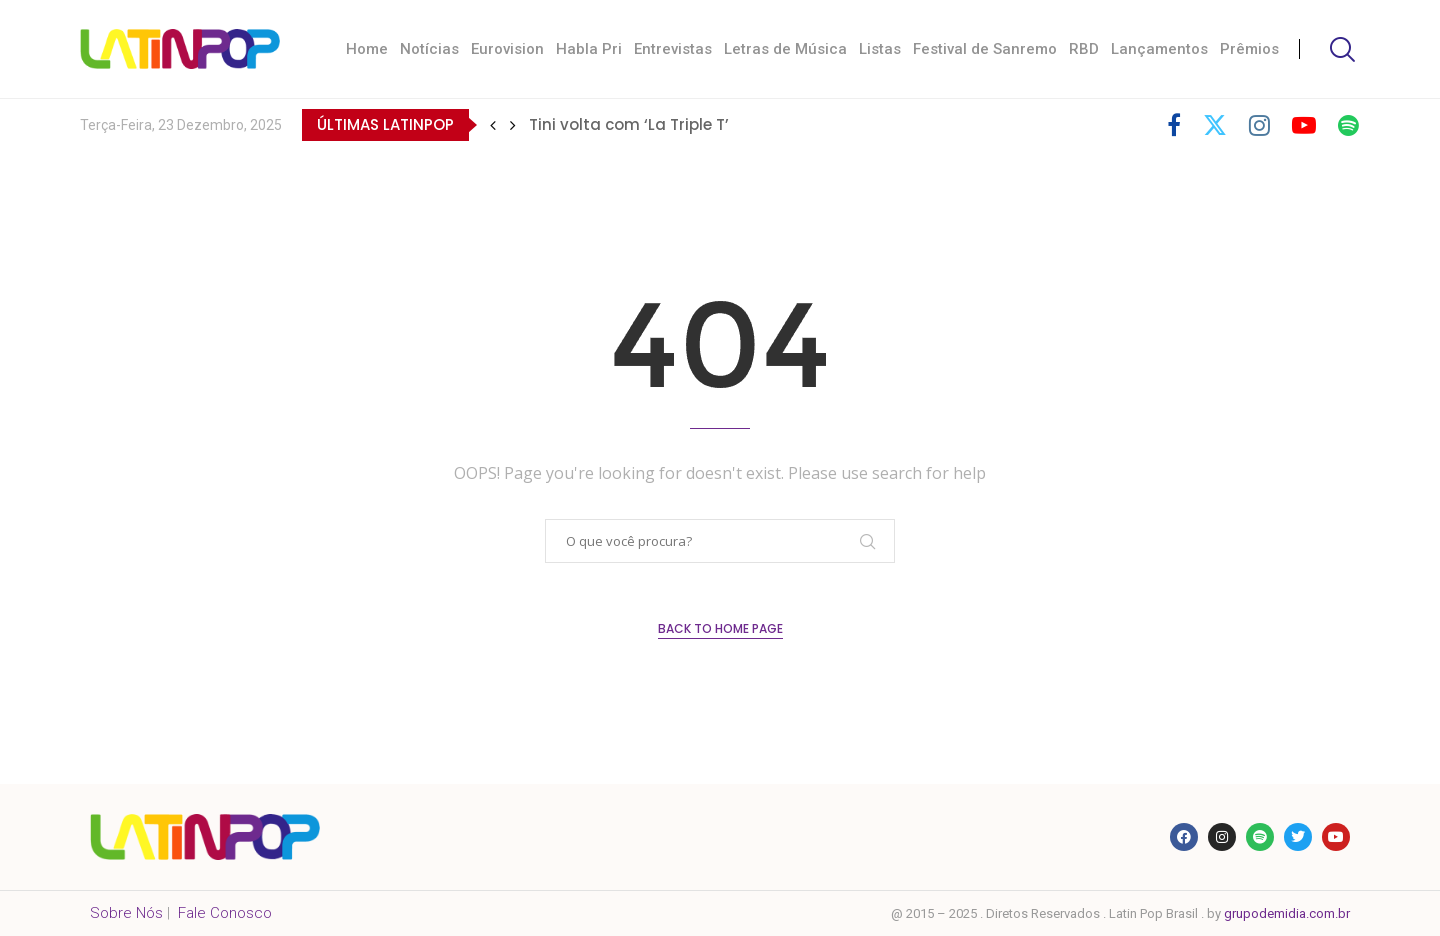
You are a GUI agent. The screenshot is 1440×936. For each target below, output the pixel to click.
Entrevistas (673, 49)
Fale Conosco (225, 913)
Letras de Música (785, 49)
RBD (1084, 49)
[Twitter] (1215, 125)
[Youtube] (1304, 125)
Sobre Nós (126, 913)
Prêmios (1249, 49)
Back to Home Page (720, 628)
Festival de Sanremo (985, 49)
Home (367, 49)
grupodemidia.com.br (1287, 913)
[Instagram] (1259, 125)
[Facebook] (1174, 125)
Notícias (429, 49)
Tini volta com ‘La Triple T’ (629, 124)
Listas (880, 49)
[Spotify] (1348, 125)
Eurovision (507, 49)
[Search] (1340, 49)
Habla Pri (589, 49)
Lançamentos (1159, 49)
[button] (493, 125)
